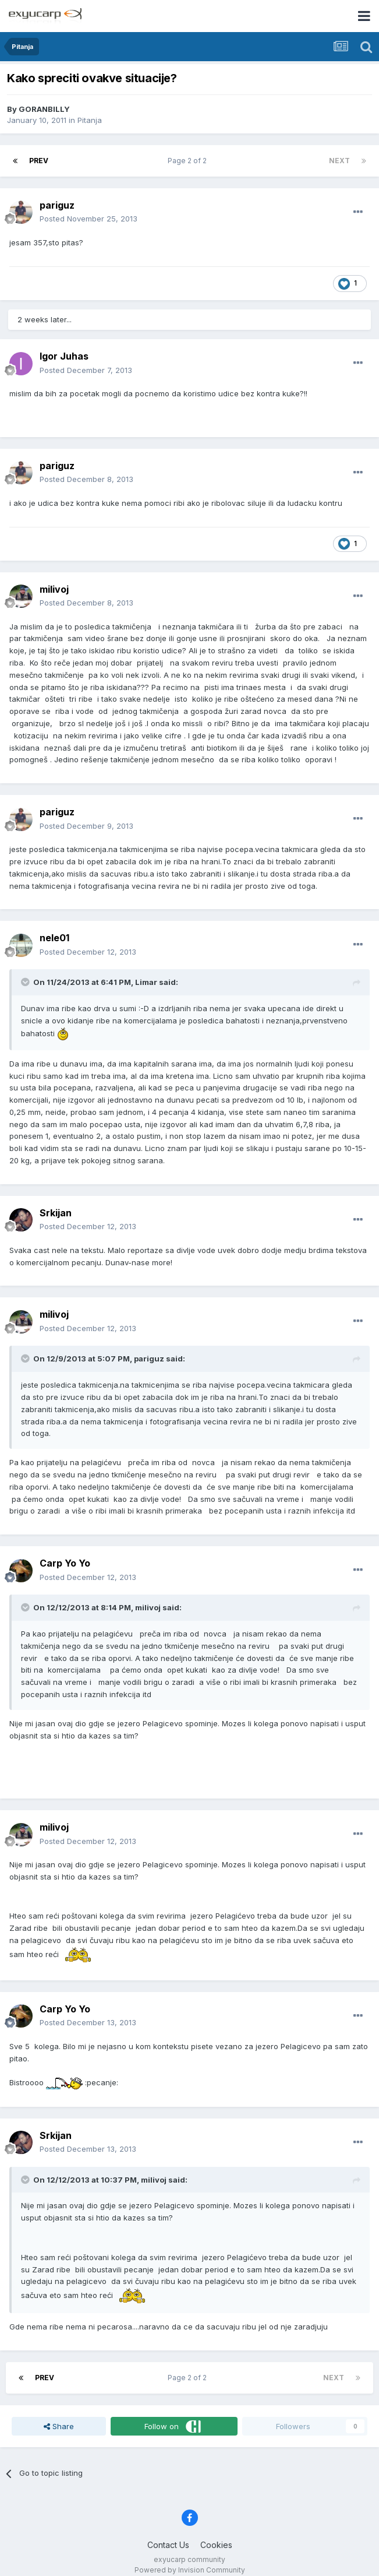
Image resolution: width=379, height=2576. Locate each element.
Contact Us (168, 2545)
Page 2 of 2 (189, 160)
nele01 (54, 938)
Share (59, 2426)
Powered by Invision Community (189, 2570)
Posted (88, 218)
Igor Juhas (64, 356)
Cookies (216, 2545)
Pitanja (89, 120)
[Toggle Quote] (26, 982)
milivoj (54, 589)
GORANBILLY (44, 109)
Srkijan (56, 1213)
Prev (38, 160)
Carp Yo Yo (65, 1563)
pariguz (57, 205)
